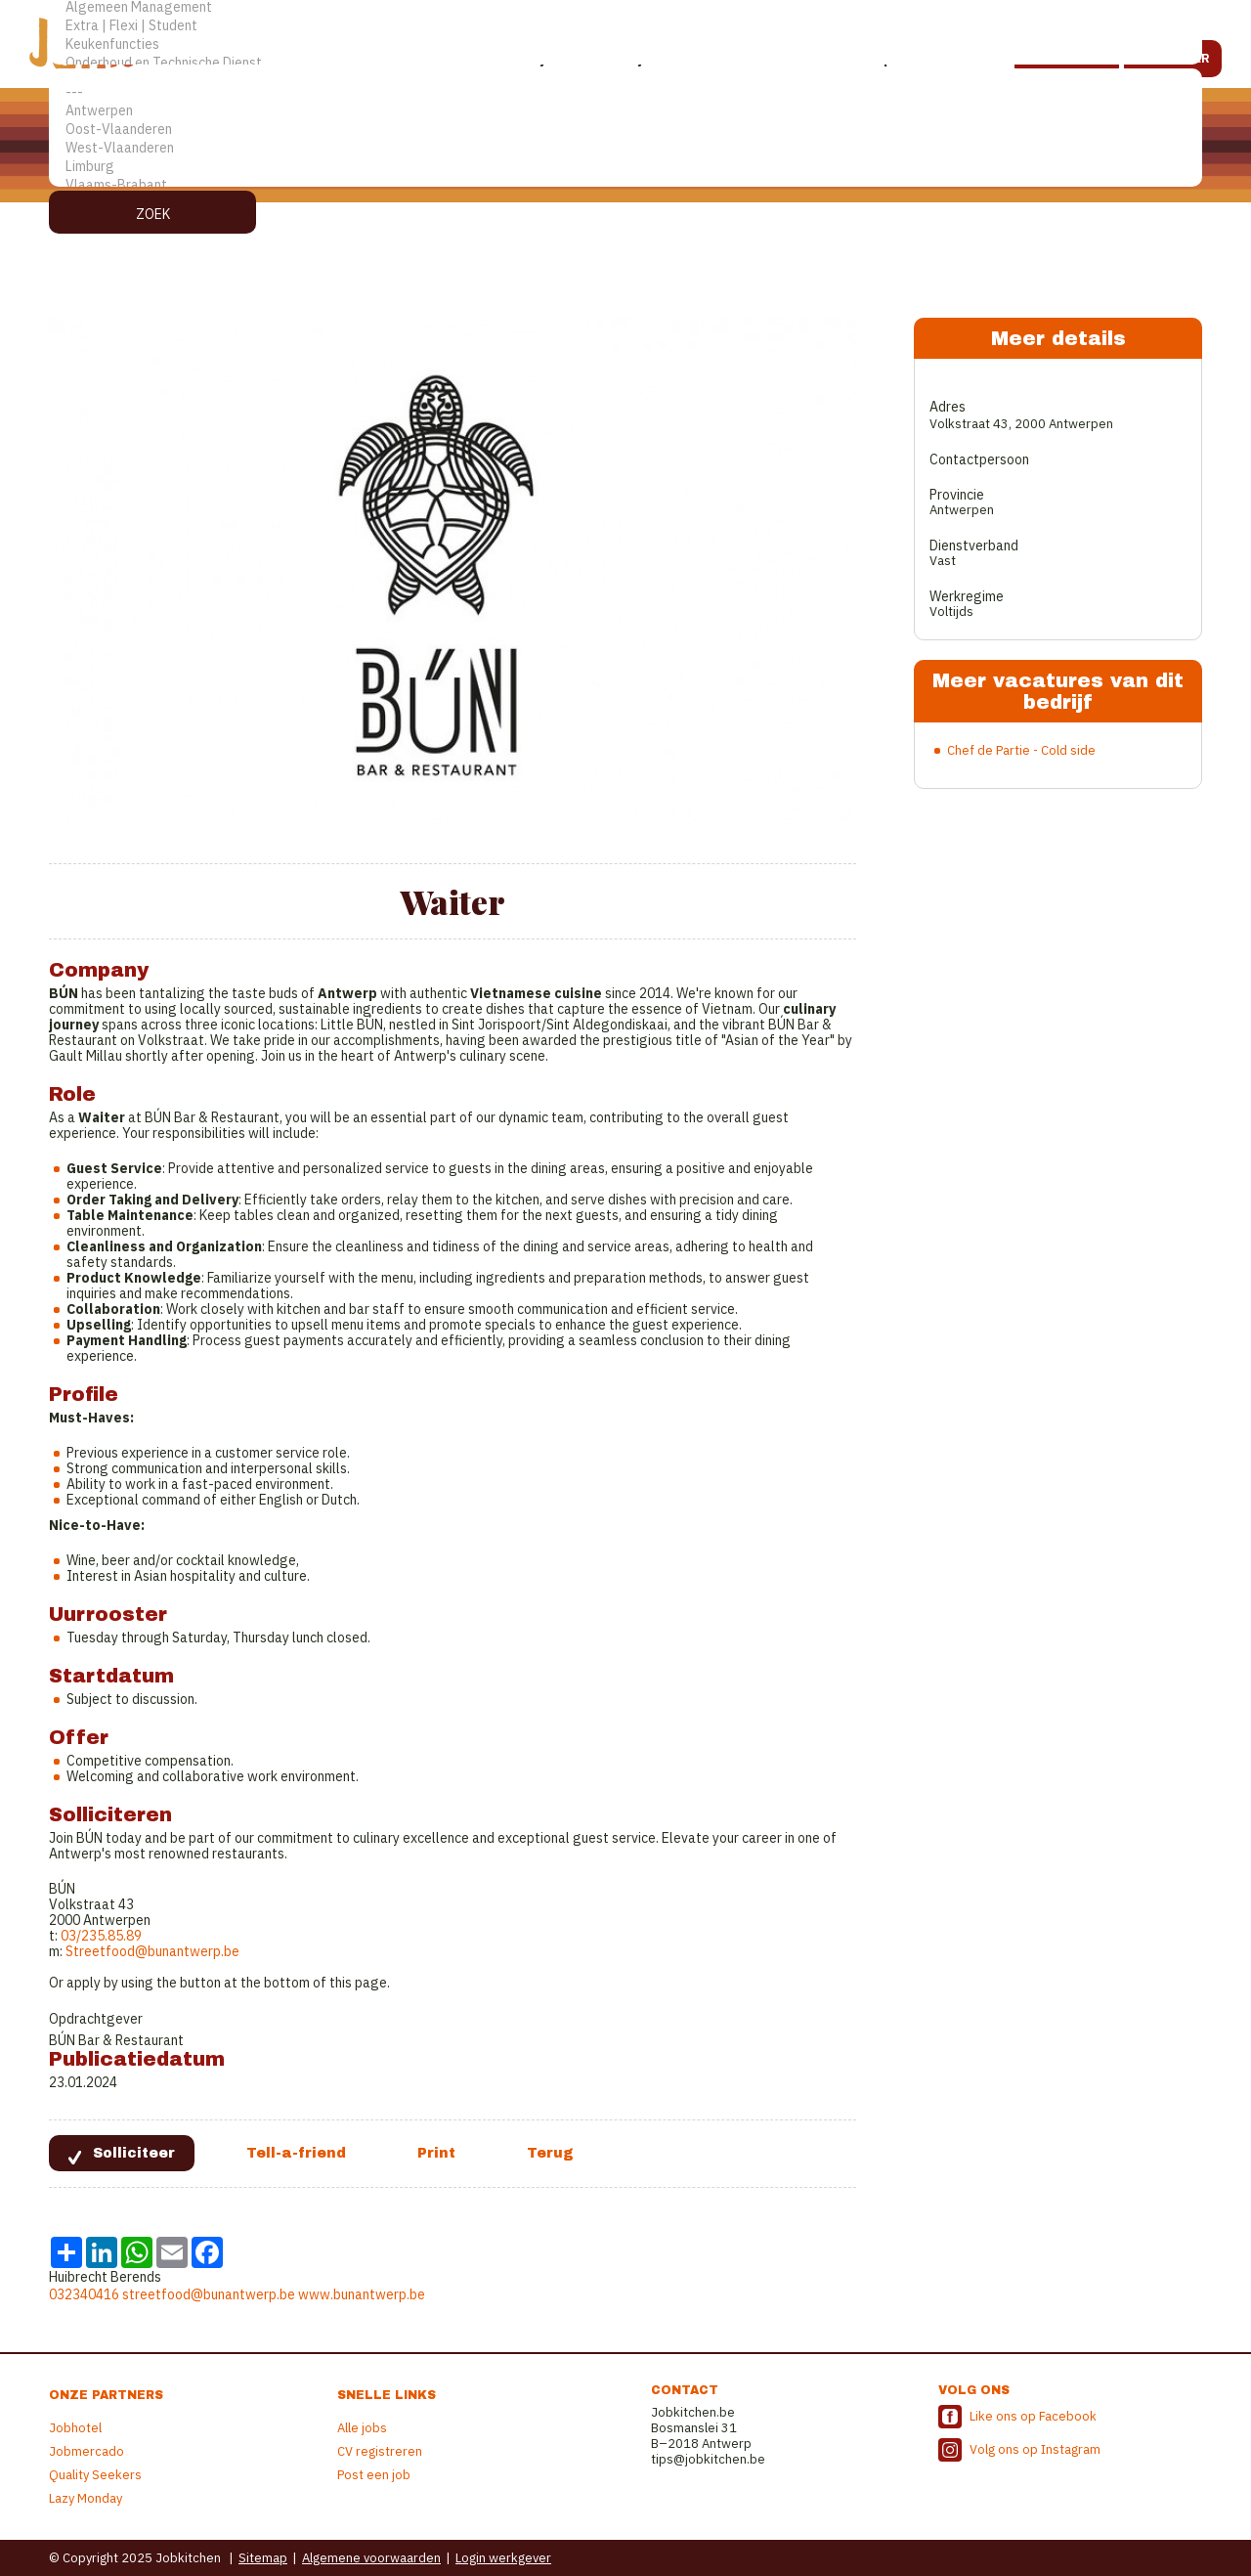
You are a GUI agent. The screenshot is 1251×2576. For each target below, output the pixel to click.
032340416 (84, 2294)
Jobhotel (75, 2428)
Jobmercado (86, 2451)
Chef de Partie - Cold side (1021, 750)
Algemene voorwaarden (371, 2558)
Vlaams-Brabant (625, 185)
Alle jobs (362, 2428)
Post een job (373, 2475)
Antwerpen (625, 111)
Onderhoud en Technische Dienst (625, 63)
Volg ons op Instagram (1035, 2449)
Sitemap (262, 2558)
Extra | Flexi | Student (625, 26)
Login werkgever (503, 2558)
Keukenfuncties (625, 44)
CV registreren (379, 2451)
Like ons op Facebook (1033, 2416)
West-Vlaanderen (625, 148)
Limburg (625, 166)
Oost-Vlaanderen (625, 129)
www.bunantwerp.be (361, 2294)
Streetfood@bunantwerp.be (152, 1951)
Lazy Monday (85, 2498)
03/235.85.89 (101, 1935)
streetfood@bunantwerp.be (208, 2294)
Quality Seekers (95, 2475)
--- (625, 92)
